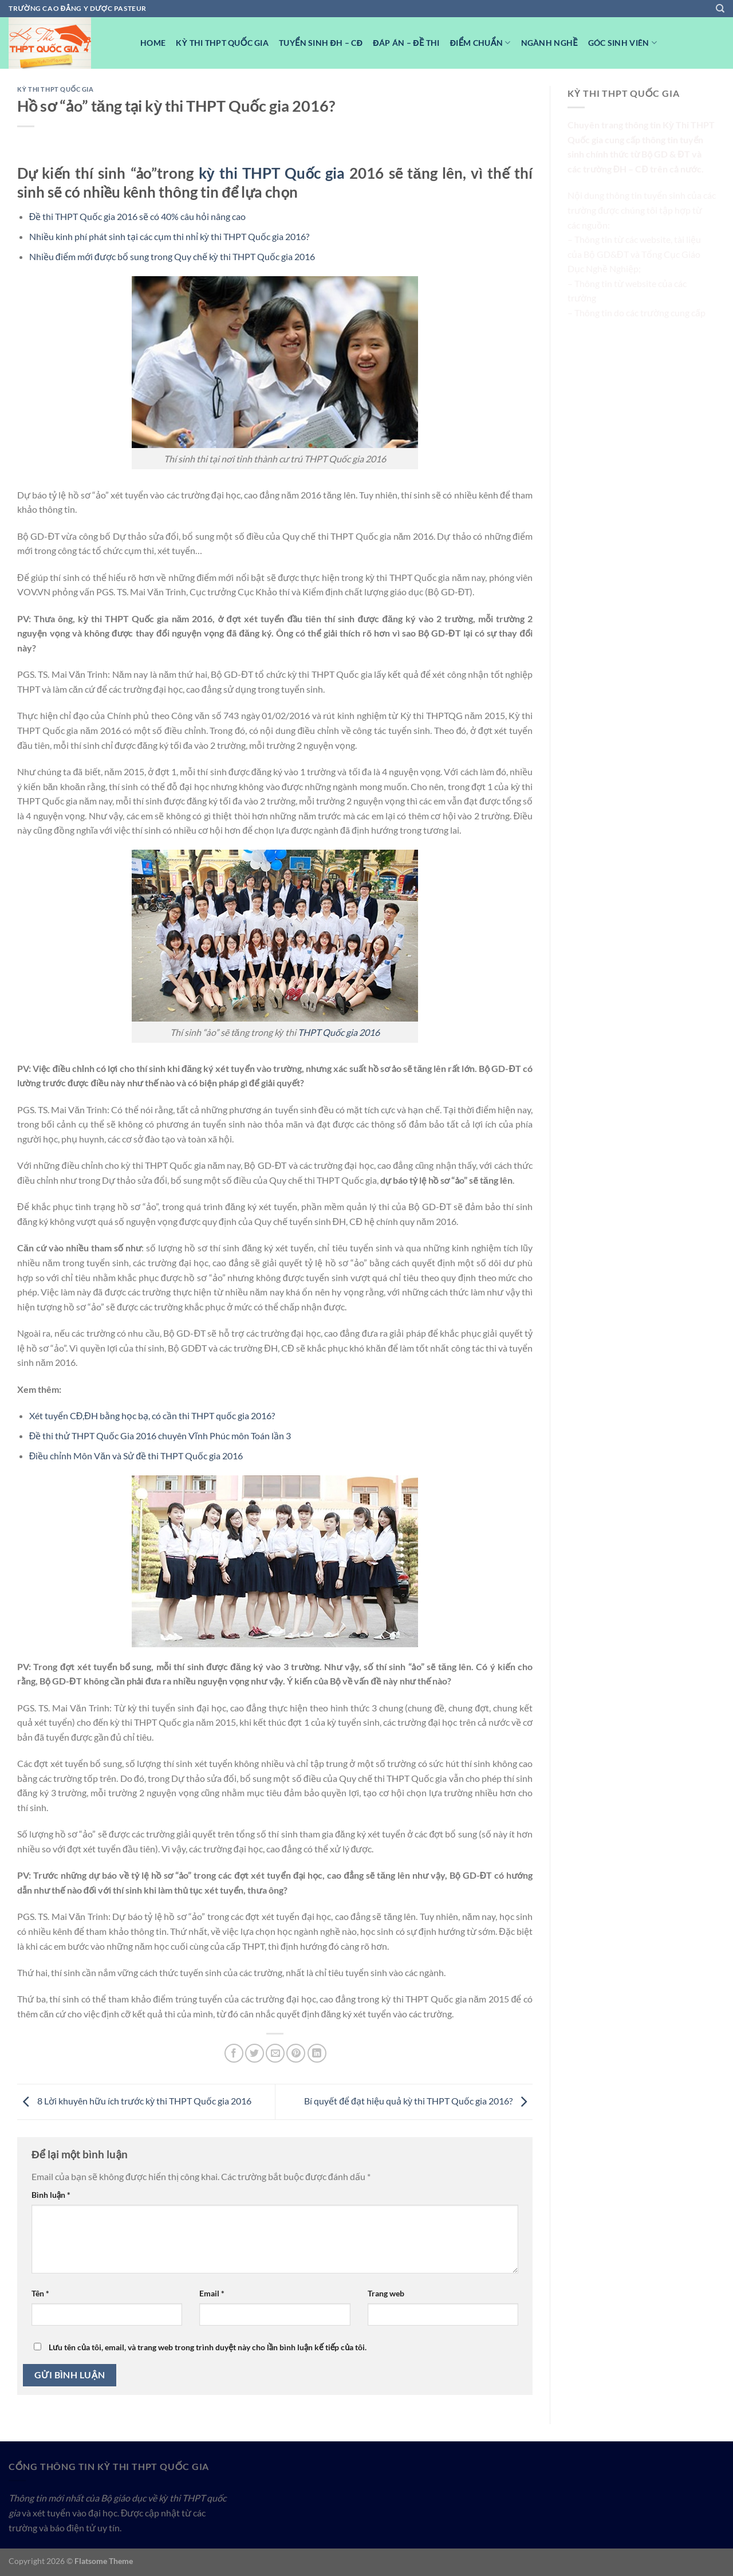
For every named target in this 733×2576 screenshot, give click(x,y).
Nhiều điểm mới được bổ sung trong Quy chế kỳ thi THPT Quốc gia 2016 (172, 256)
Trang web (386, 2293)
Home (152, 43)
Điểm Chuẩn (480, 42)
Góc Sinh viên (622, 42)
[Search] (720, 9)
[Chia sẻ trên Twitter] (254, 2053)
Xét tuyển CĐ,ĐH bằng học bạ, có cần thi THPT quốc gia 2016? (152, 1415)
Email (211, 2293)
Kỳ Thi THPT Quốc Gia (222, 43)
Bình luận (50, 2195)
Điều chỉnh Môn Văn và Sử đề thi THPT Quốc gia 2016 (136, 1455)
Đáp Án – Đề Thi (406, 43)
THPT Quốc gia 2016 (339, 1032)
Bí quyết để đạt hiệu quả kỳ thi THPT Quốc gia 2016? (418, 2100)
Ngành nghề (549, 43)
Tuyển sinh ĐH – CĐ (320, 43)
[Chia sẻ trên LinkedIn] (317, 2053)
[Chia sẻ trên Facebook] (233, 2053)
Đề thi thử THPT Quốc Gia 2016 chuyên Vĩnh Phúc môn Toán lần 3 (160, 1435)
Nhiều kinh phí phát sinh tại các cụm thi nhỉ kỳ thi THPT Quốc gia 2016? (169, 236)
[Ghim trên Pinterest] (295, 2053)
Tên (40, 2293)
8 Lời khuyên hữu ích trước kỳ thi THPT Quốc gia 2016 (134, 2100)
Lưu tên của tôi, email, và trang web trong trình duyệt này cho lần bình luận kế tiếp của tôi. (207, 2347)
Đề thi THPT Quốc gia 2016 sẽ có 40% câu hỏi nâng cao (137, 216)
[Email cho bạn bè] (275, 2053)
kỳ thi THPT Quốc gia (272, 173)
